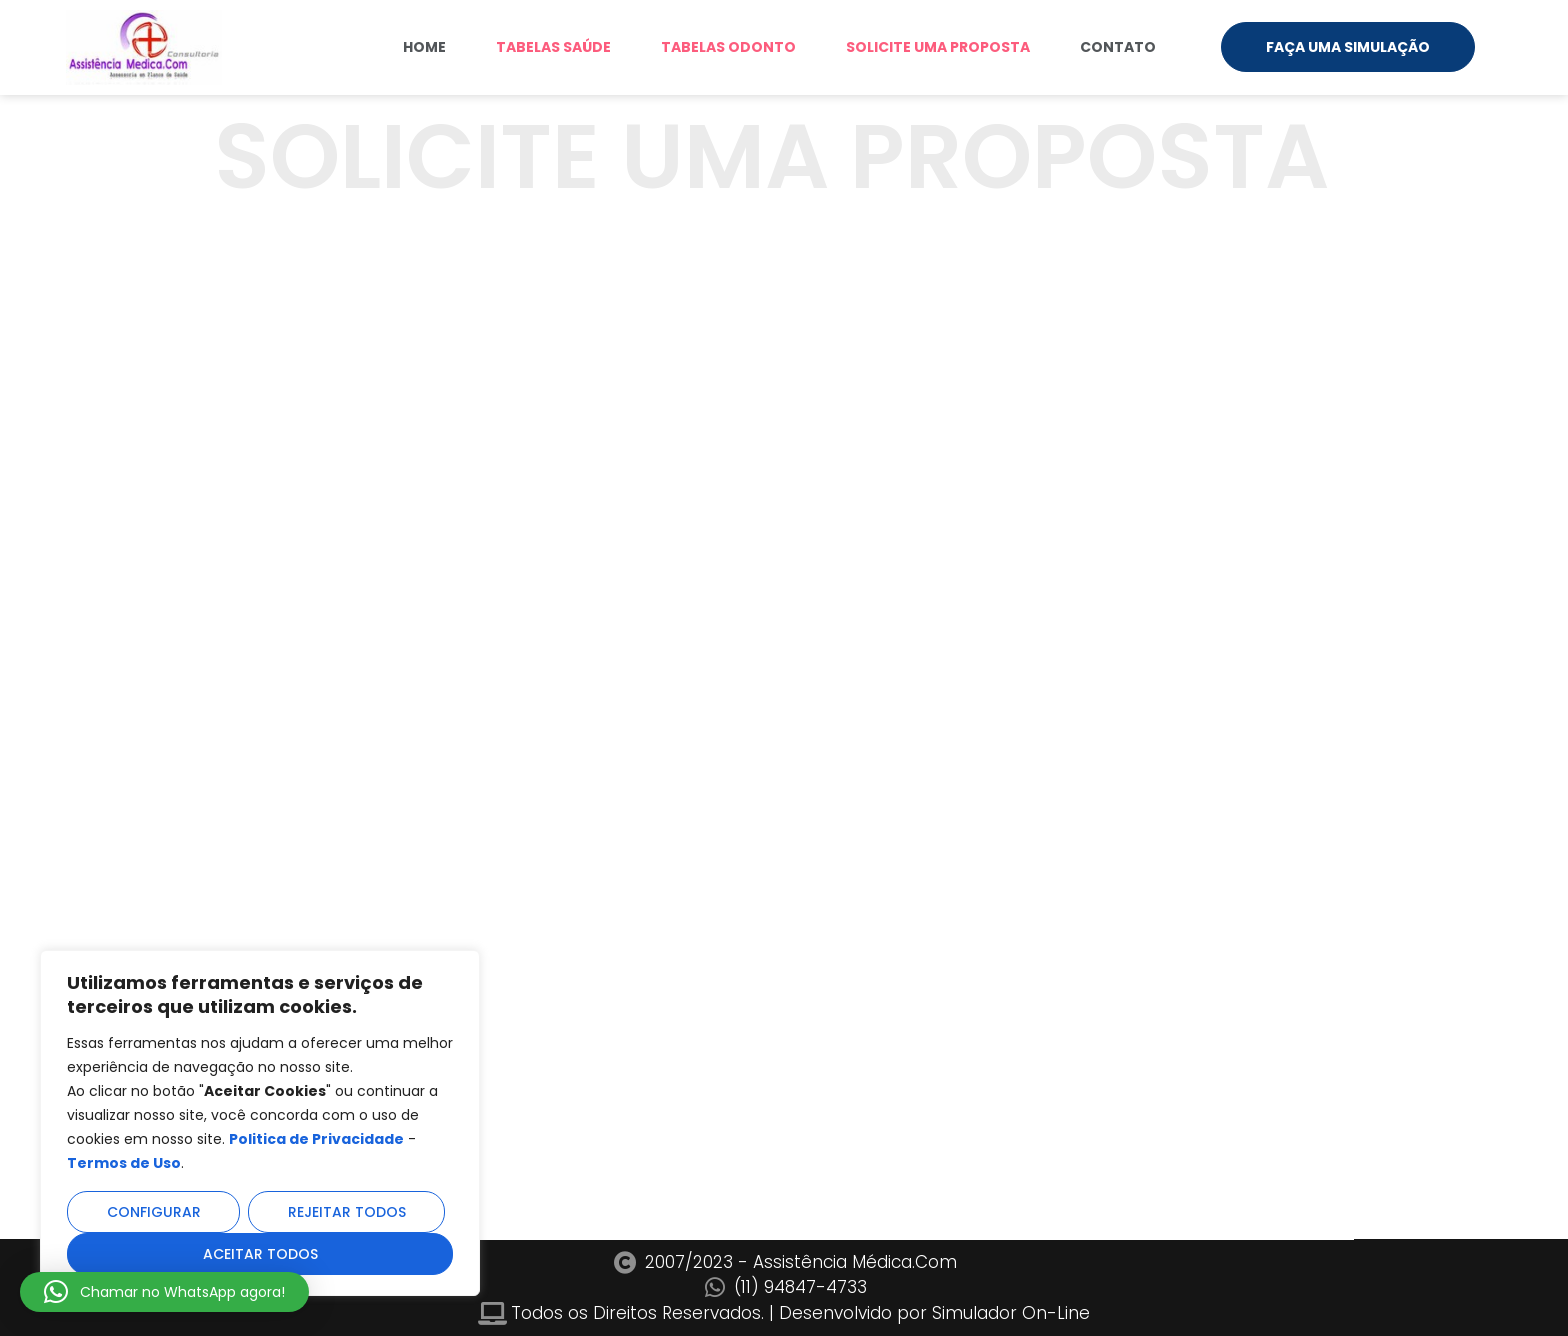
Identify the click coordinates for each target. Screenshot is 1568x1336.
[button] (164, 1292)
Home (424, 47)
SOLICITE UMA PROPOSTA (938, 47)
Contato (1118, 47)
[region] (260, 1123)
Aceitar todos (260, 1254)
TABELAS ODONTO (728, 47)
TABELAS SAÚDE (553, 47)
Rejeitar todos (347, 1212)
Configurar (154, 1212)
